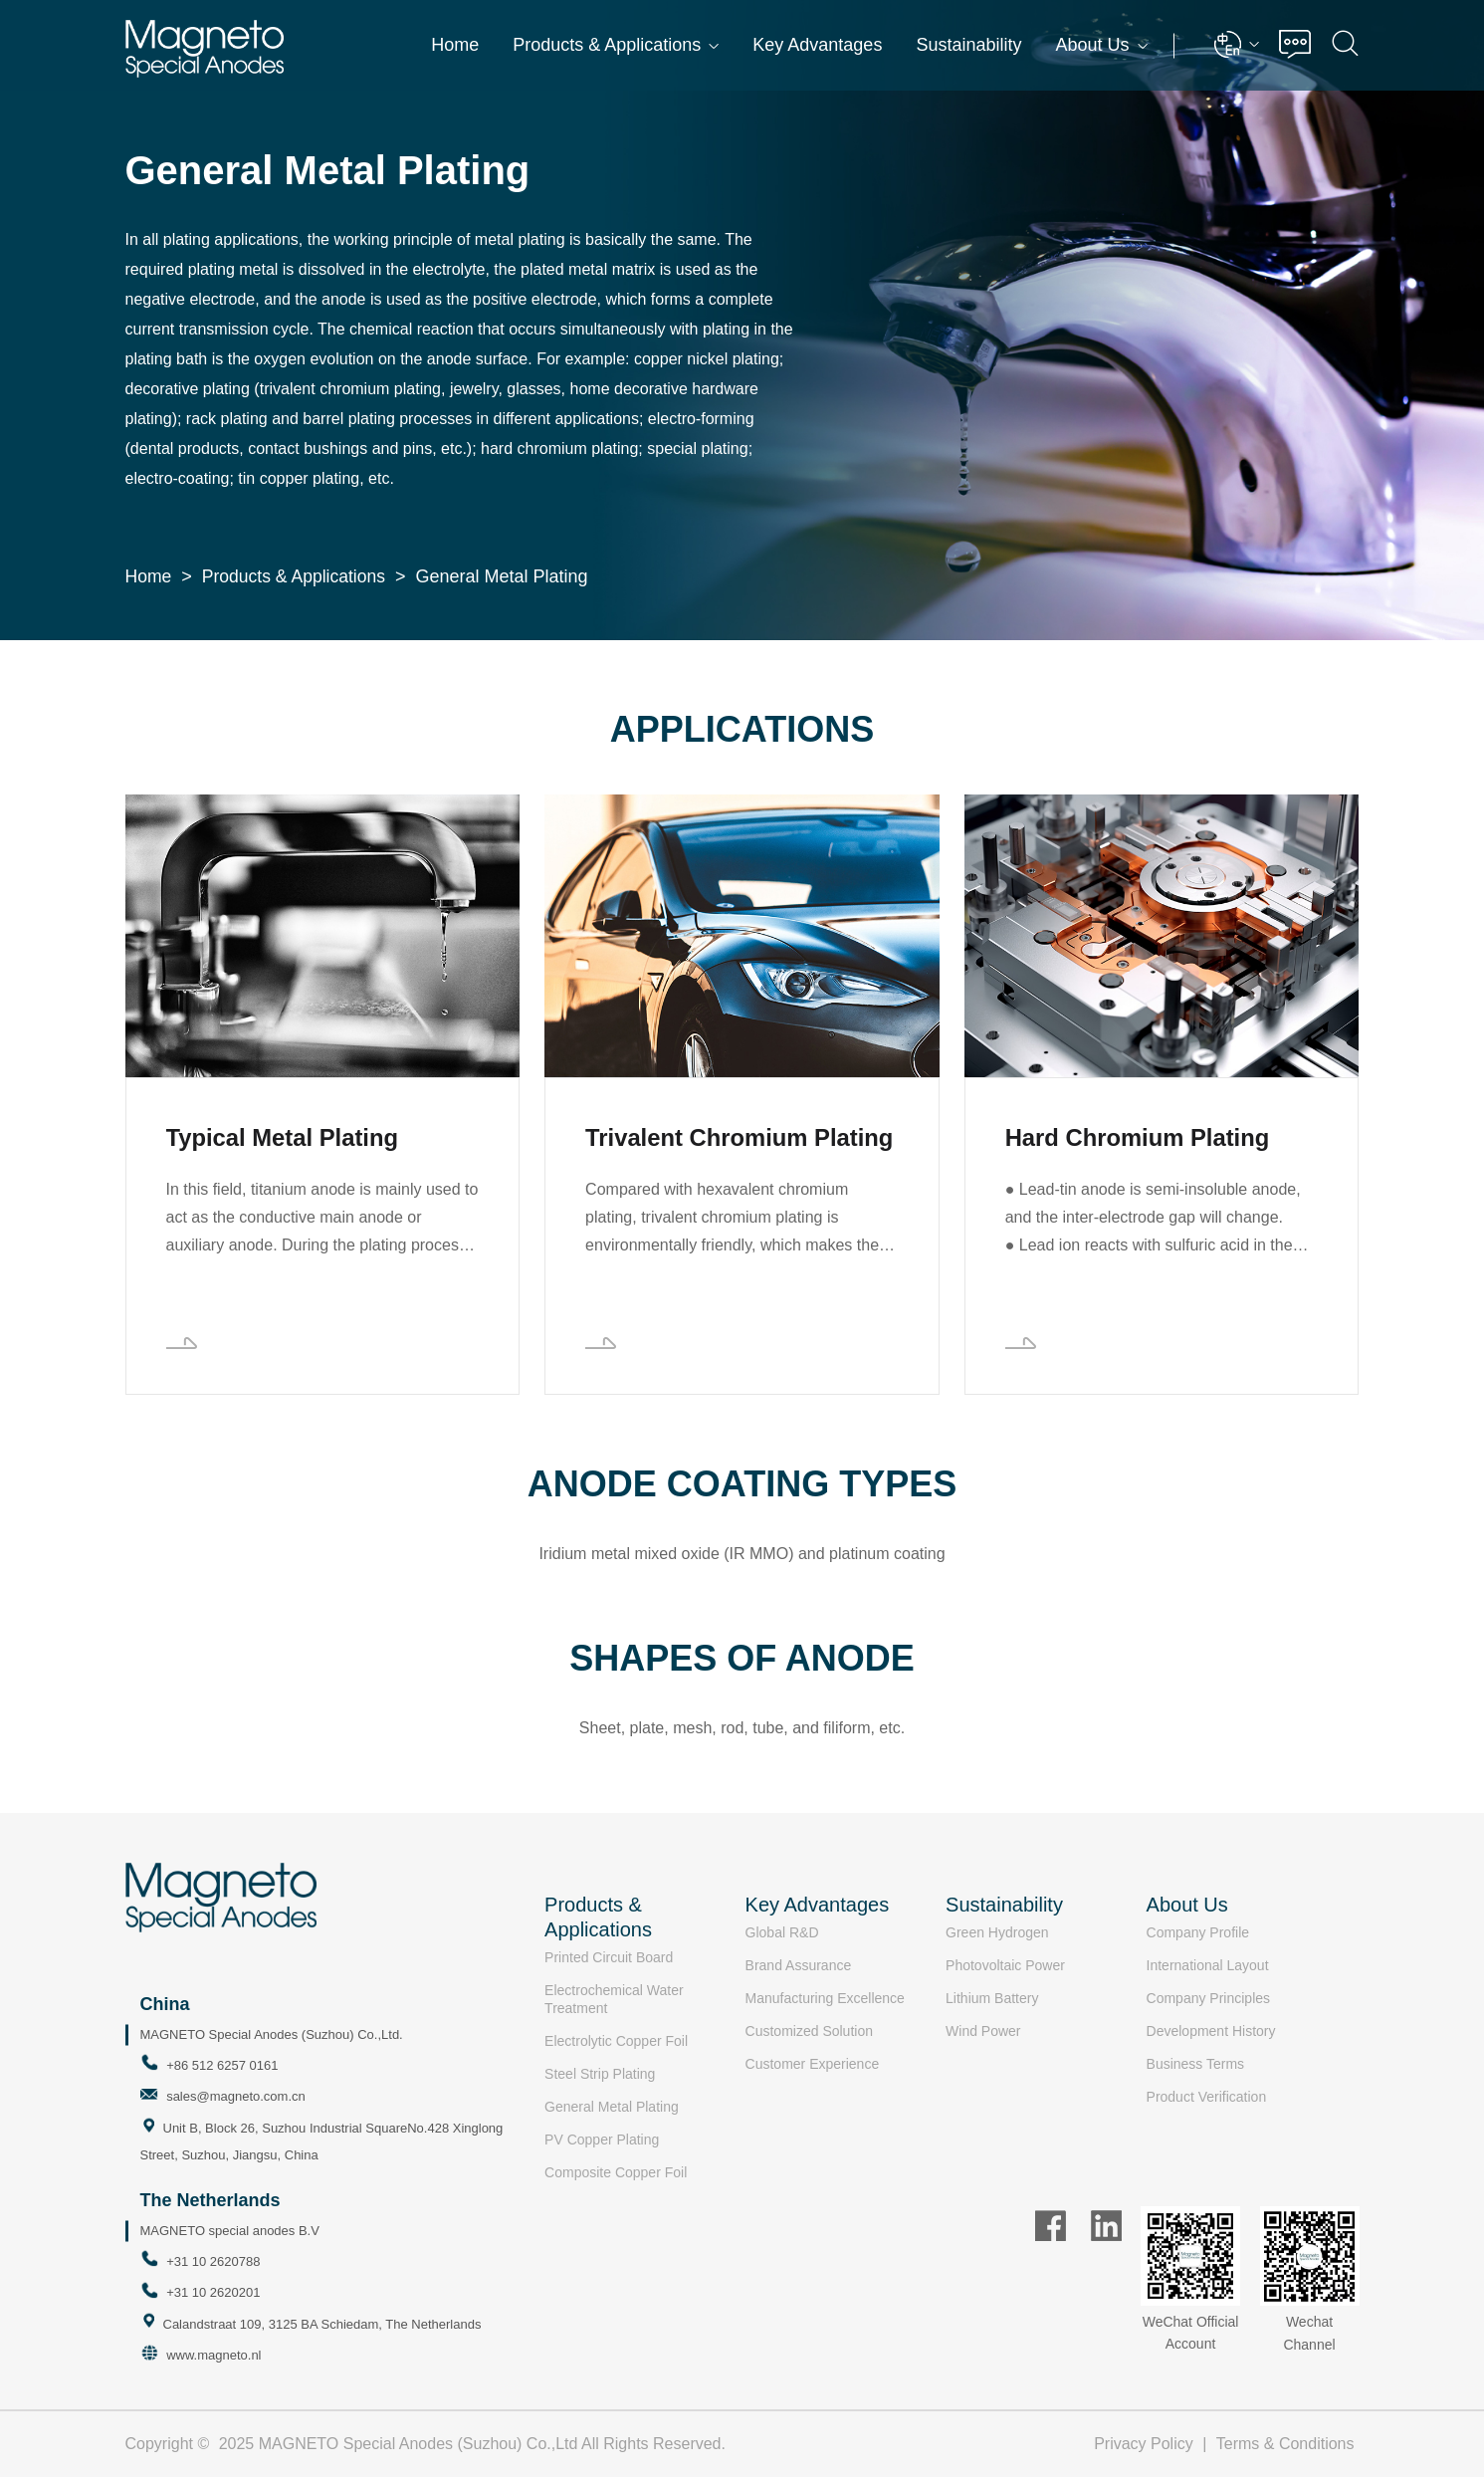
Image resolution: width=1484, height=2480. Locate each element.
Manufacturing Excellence (825, 2001)
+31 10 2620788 (213, 2263)
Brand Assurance (798, 1968)
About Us (1101, 45)
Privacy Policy (1143, 2446)
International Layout (1208, 1968)
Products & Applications (616, 45)
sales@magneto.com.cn (236, 2099)
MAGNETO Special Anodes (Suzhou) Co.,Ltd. (271, 2037)
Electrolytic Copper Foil (616, 2044)
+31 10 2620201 (213, 2295)
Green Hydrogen (997, 1935)
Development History (1211, 2034)
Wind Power (983, 2034)
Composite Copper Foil (615, 2175)
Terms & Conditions (1285, 2446)
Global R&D (782, 1935)
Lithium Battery (992, 2001)
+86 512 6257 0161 (222, 2068)
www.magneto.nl (213, 2358)
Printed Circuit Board (608, 1960)
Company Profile (1198, 1935)
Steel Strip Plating (599, 2077)
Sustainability (968, 45)
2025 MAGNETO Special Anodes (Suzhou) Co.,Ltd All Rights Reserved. (472, 2446)
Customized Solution (809, 2034)
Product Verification (1207, 2100)
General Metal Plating (611, 2110)
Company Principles (1209, 2001)
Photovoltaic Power (1005, 1968)
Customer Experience (812, 2067)
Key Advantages (817, 45)
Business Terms (1196, 2067)
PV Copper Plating (601, 2142)
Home (455, 45)
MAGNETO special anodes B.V (229, 2232)
